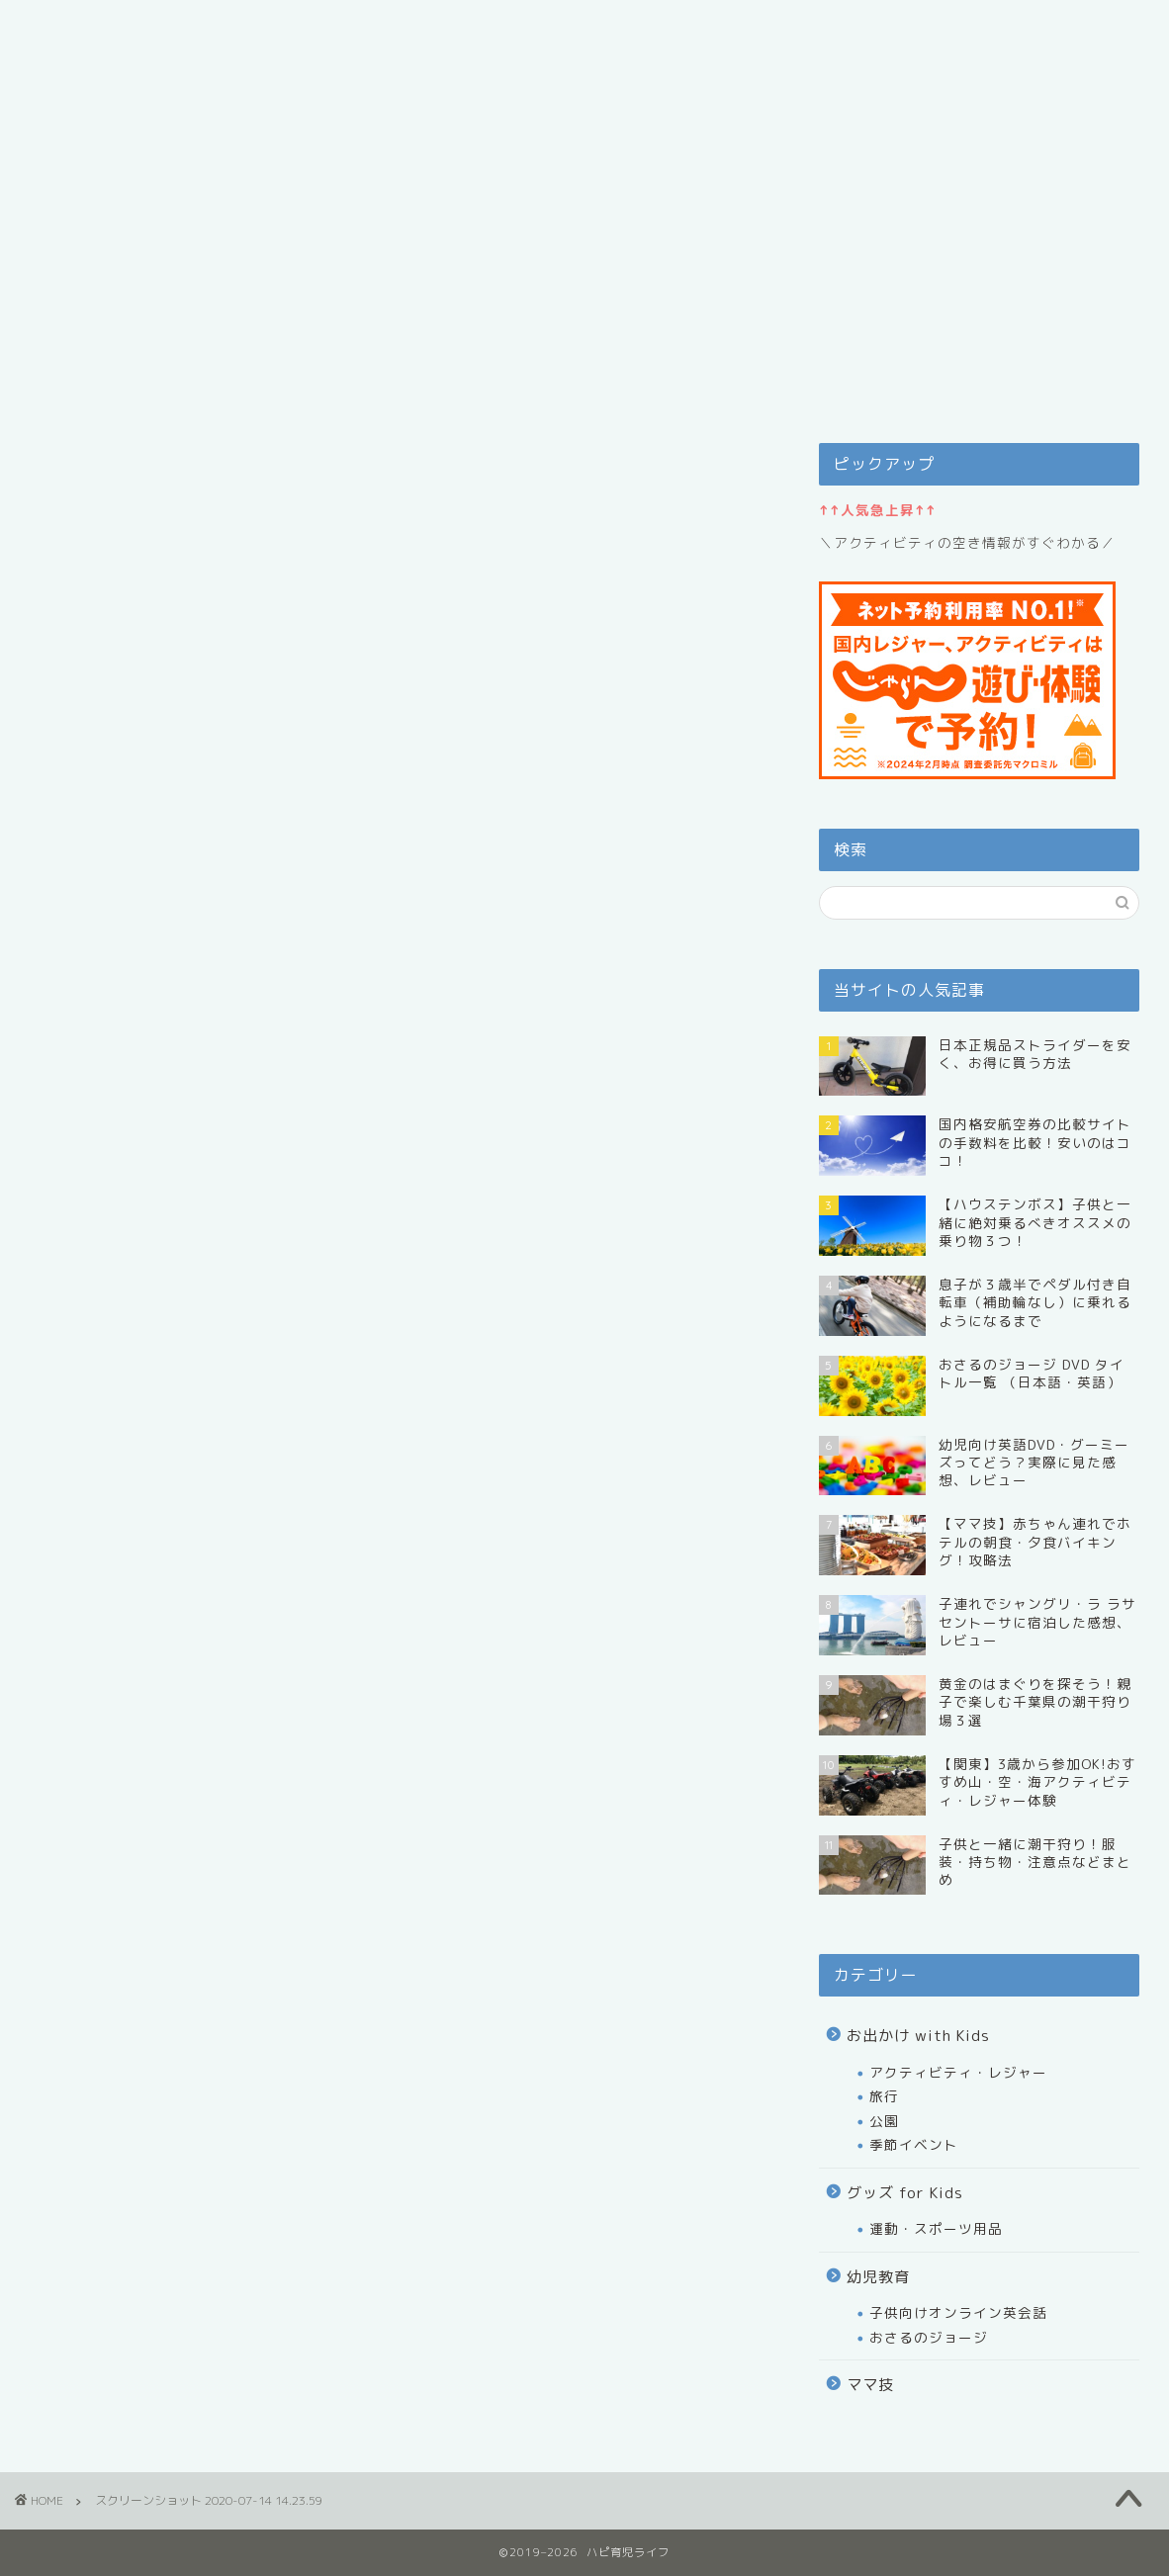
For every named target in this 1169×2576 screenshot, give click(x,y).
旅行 (884, 2096)
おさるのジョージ (928, 2337)
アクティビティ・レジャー (958, 2072)
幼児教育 (878, 2276)
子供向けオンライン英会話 (958, 2312)
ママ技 (870, 2384)
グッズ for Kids (905, 2192)
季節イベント (913, 2144)
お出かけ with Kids (918, 2035)
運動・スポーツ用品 (936, 2228)
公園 (884, 2120)
